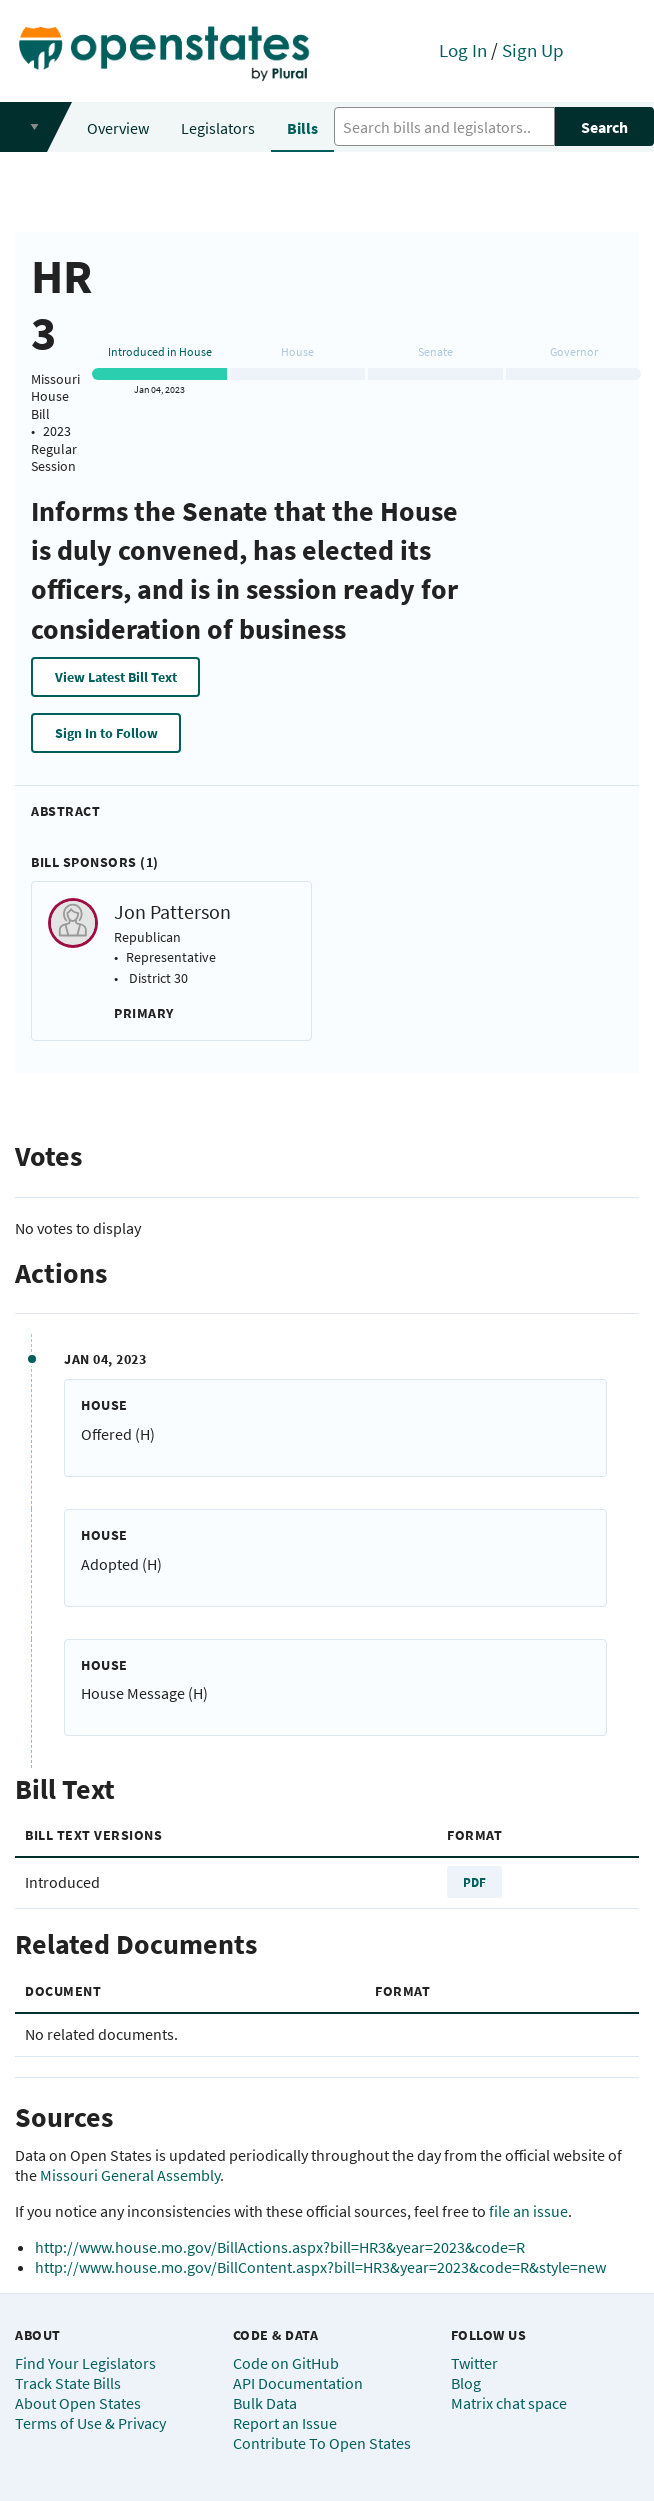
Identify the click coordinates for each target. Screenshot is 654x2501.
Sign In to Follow (106, 733)
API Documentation (298, 2383)
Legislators (218, 128)
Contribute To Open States (322, 2443)
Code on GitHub (286, 2363)
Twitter (474, 2363)
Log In (463, 50)
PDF (474, 1882)
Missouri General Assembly (130, 2175)
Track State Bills (68, 2383)
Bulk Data (265, 2403)
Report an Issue (285, 2423)
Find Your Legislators (85, 2363)
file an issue (528, 2211)
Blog (466, 2383)
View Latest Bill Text (116, 677)
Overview (118, 128)
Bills (302, 128)
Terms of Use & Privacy (90, 2423)
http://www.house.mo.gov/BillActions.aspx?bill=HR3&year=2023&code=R (280, 2247)
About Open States (78, 2403)
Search (604, 127)
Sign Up (533, 50)
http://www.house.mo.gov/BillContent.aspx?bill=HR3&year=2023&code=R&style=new (320, 2267)
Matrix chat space (509, 2403)
